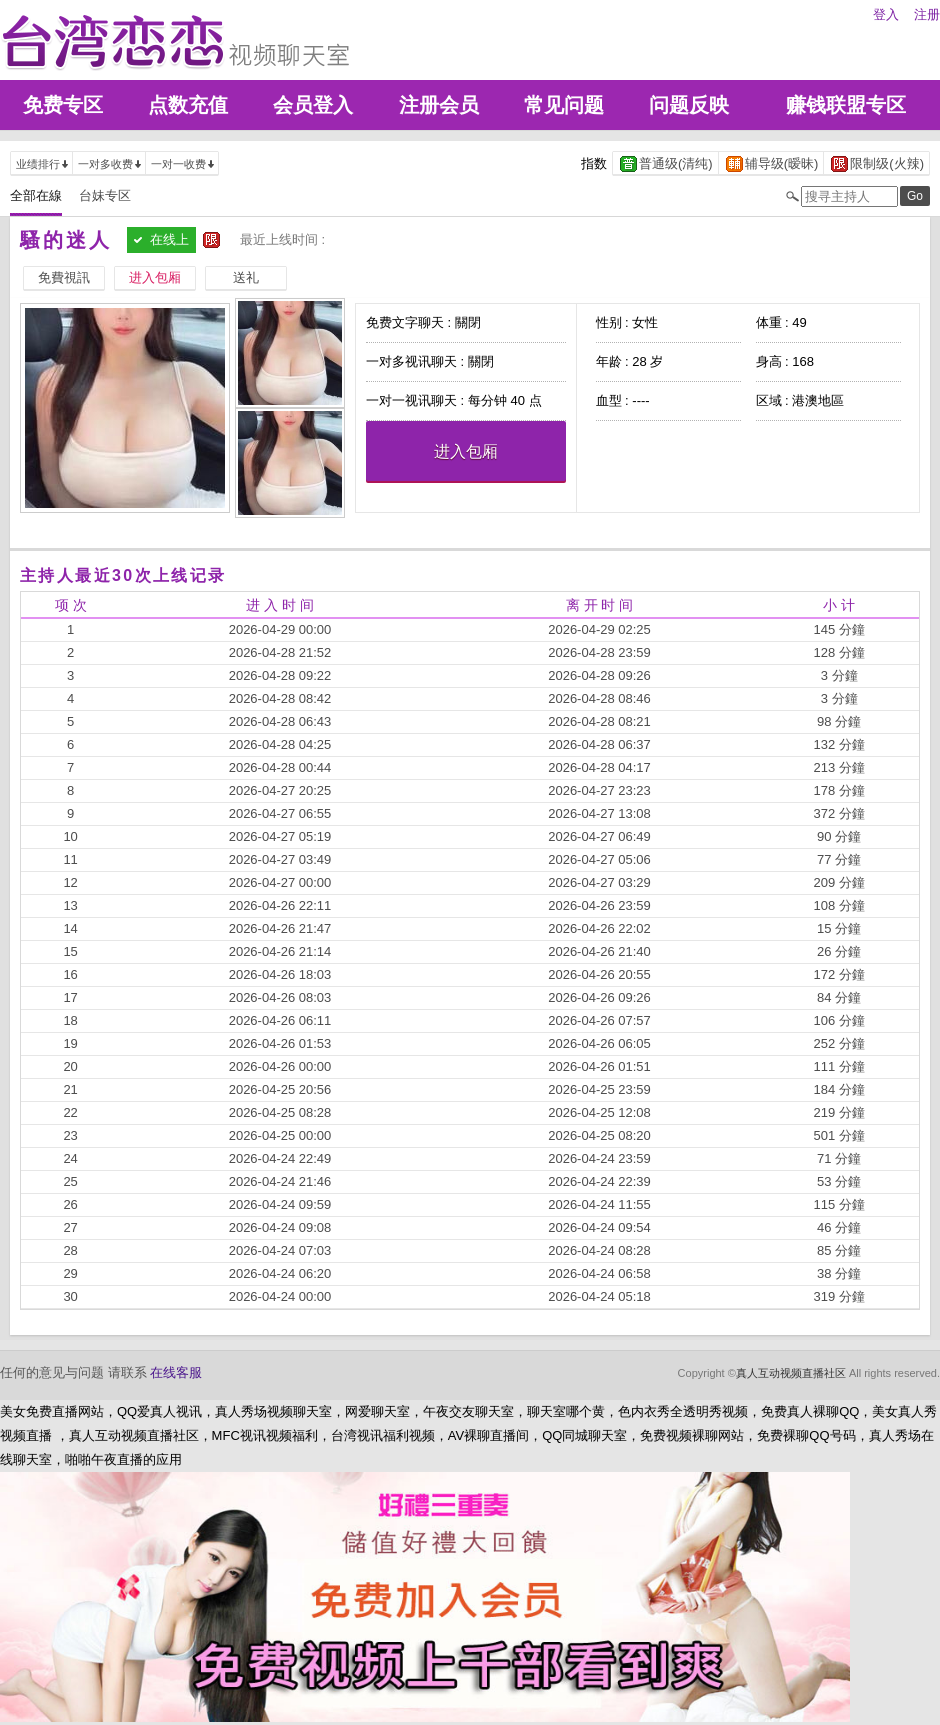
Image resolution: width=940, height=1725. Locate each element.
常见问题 (564, 105)
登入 (886, 14)
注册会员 (439, 105)
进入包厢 (466, 451)
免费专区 (63, 105)
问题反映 (689, 105)
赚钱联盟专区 (846, 105)
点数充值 (188, 105)
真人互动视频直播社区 (791, 1373)
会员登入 (313, 105)
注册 (927, 14)
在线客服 (176, 1372)
